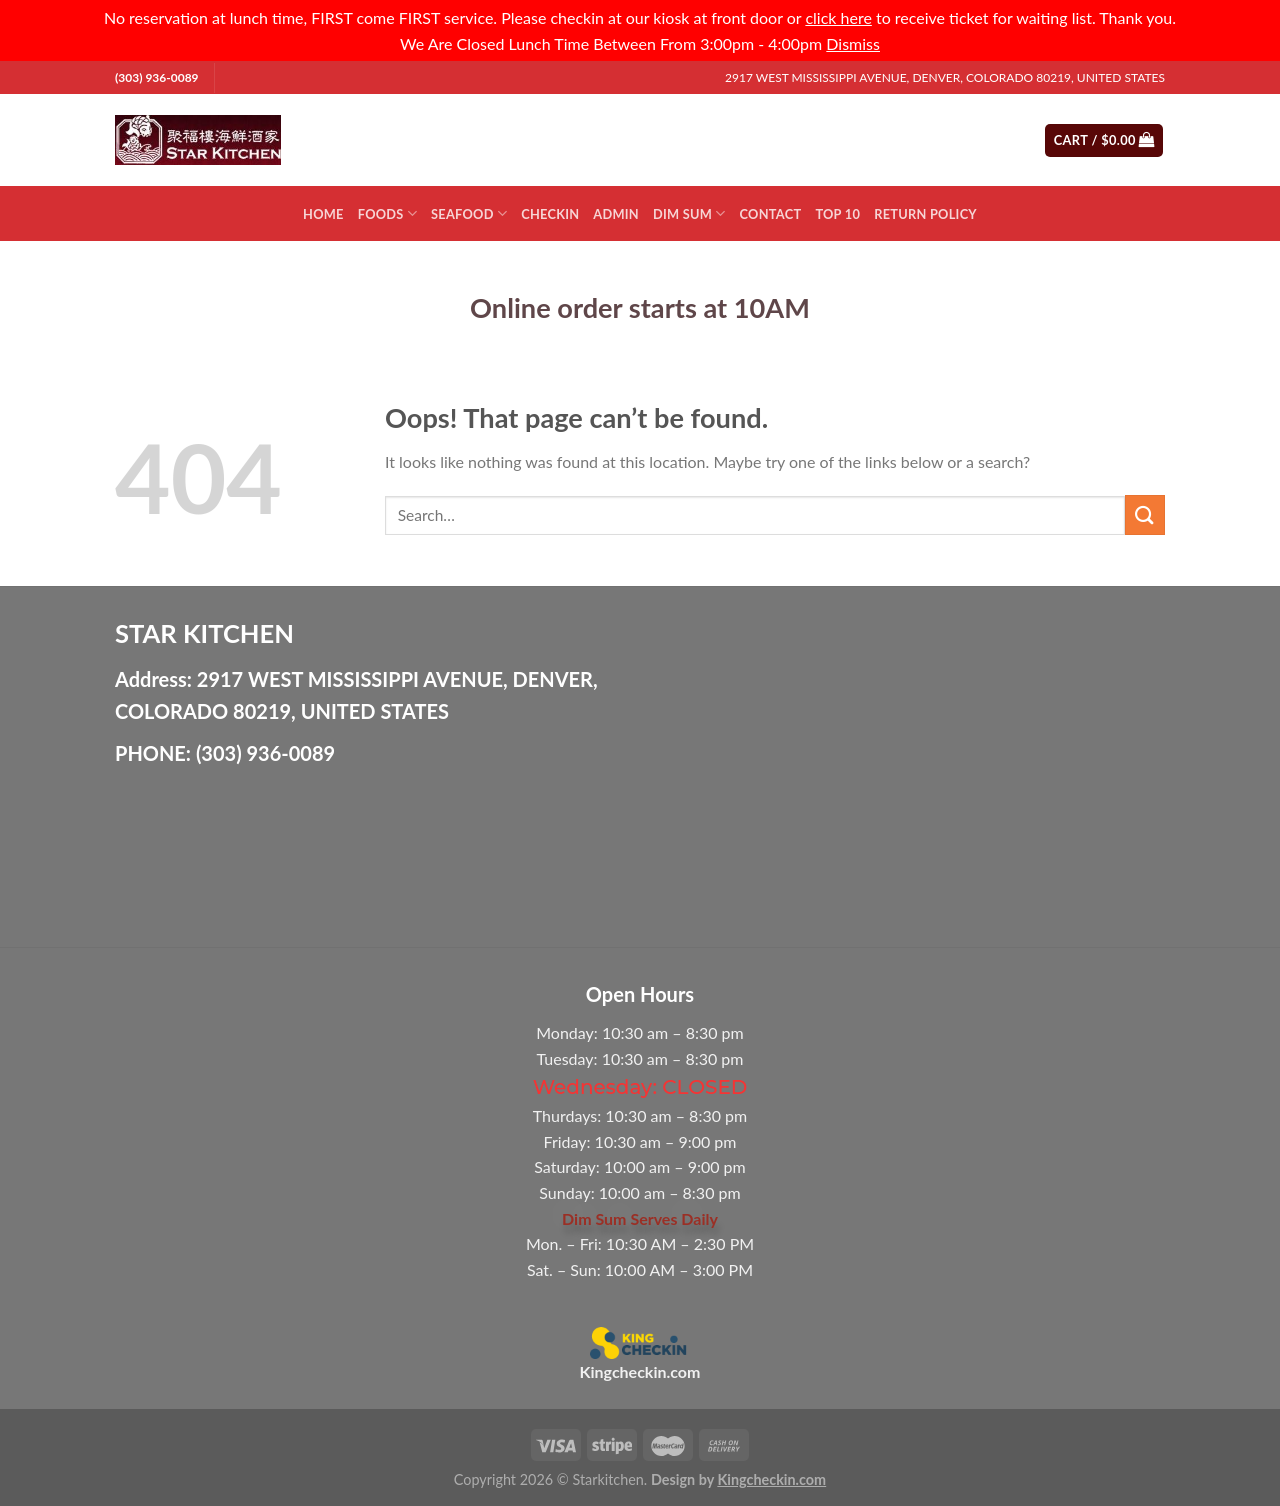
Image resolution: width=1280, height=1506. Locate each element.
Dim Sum (689, 213)
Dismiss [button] (853, 43)
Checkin (550, 214)
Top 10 (837, 214)
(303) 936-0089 (157, 77)
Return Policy (925, 214)
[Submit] (951, 140)
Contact (771, 214)
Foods (387, 213)
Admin (616, 214)
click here (838, 17)
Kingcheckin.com (640, 1371)
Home (323, 214)
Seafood (469, 213)
